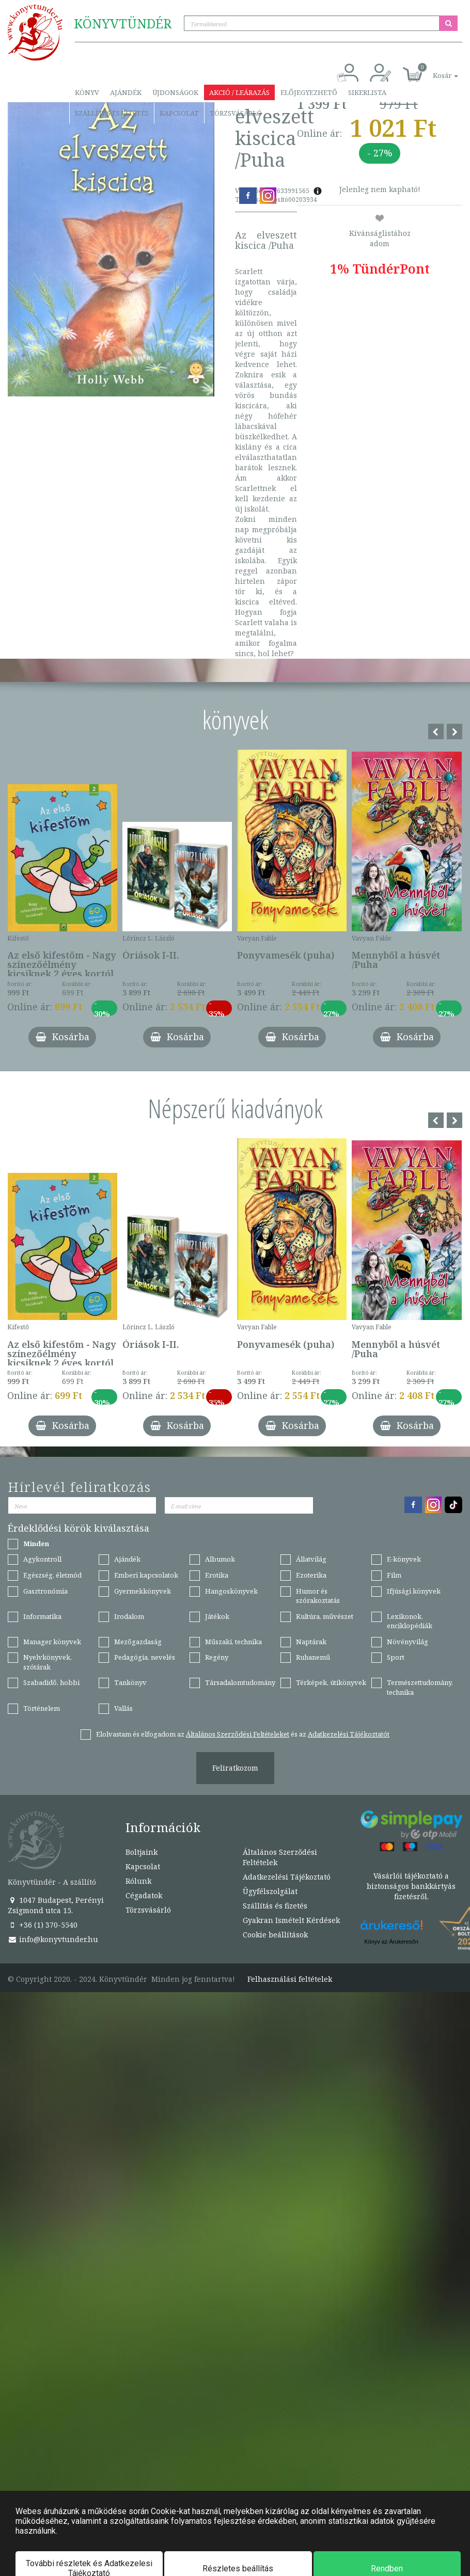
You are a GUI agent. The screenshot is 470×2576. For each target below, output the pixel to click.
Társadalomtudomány (240, 1682)
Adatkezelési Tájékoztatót (348, 1734)
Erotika (216, 1575)
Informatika (42, 1616)
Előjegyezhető (308, 92)
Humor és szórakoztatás (318, 1595)
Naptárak (311, 1641)
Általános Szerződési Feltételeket (237, 1734)
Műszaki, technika (233, 1641)
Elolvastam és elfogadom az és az (242, 1734)
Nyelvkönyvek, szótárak (47, 1662)
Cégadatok (144, 1895)
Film (394, 1575)
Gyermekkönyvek (142, 1591)
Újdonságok (175, 92)
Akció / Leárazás (239, 92)
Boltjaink (142, 1852)
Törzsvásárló (236, 113)
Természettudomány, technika (420, 1687)
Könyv (87, 92)
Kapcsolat (179, 113)
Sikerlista (367, 92)
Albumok (220, 1559)
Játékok (217, 1616)
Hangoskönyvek (231, 1591)
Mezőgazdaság (138, 1641)
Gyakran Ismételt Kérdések (291, 1920)
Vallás (123, 1708)
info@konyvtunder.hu (53, 1939)
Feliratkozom (235, 1768)
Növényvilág (407, 1641)
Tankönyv (130, 1682)
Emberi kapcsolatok (146, 1575)
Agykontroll (42, 1559)
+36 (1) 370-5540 (42, 1925)
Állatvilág (311, 1559)
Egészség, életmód (52, 1575)
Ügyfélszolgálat (270, 1891)
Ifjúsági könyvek (414, 1591)
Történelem (41, 1708)
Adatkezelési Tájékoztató (287, 1877)
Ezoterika (311, 1575)
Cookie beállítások (275, 1934)
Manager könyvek (52, 1641)
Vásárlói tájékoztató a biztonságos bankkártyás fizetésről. (411, 1886)
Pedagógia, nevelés (144, 1657)
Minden (36, 1543)
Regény (216, 1657)
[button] (434, 70)
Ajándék (126, 92)
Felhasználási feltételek (289, 1979)
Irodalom (129, 1616)
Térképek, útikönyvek (331, 1682)
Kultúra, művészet (324, 1616)
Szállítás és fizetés (112, 113)
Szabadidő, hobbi (51, 1682)
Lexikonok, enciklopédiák (409, 1621)
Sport (395, 1657)
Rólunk (138, 1881)
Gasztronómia (45, 1591)
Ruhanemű (313, 1657)
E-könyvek (404, 1559)
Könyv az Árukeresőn (391, 1941)
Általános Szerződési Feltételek (280, 1857)
